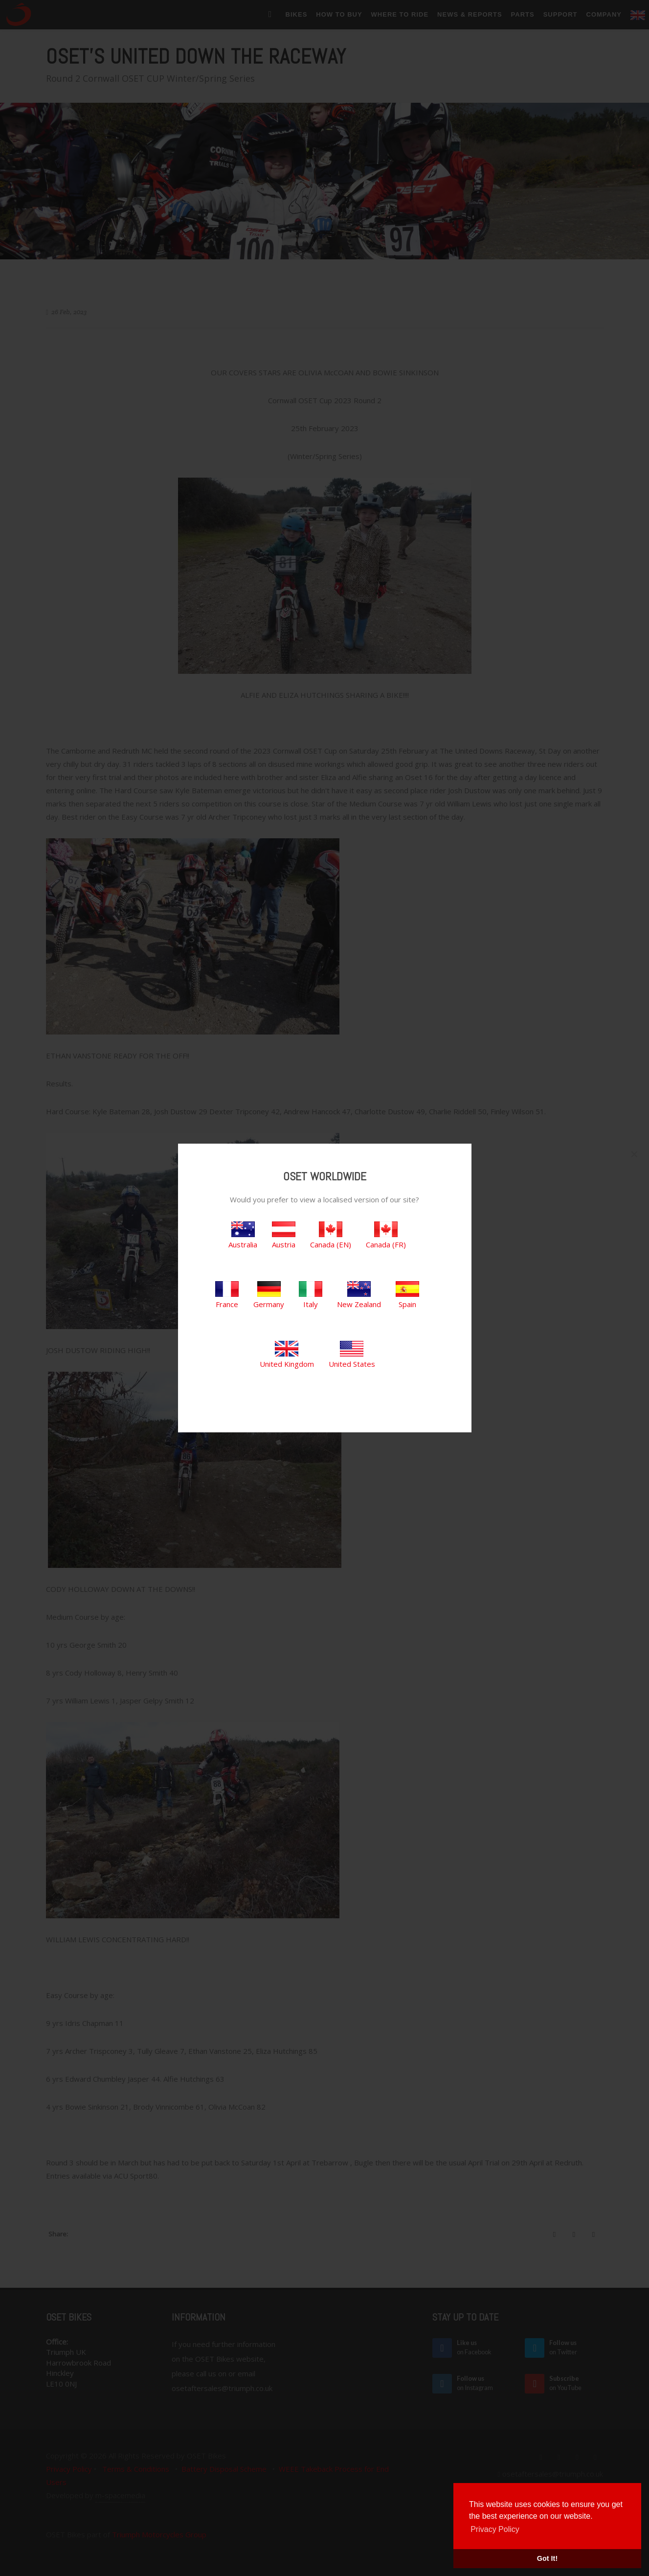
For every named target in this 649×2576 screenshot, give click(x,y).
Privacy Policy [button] (494, 2529)
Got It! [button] (547, 2558)
